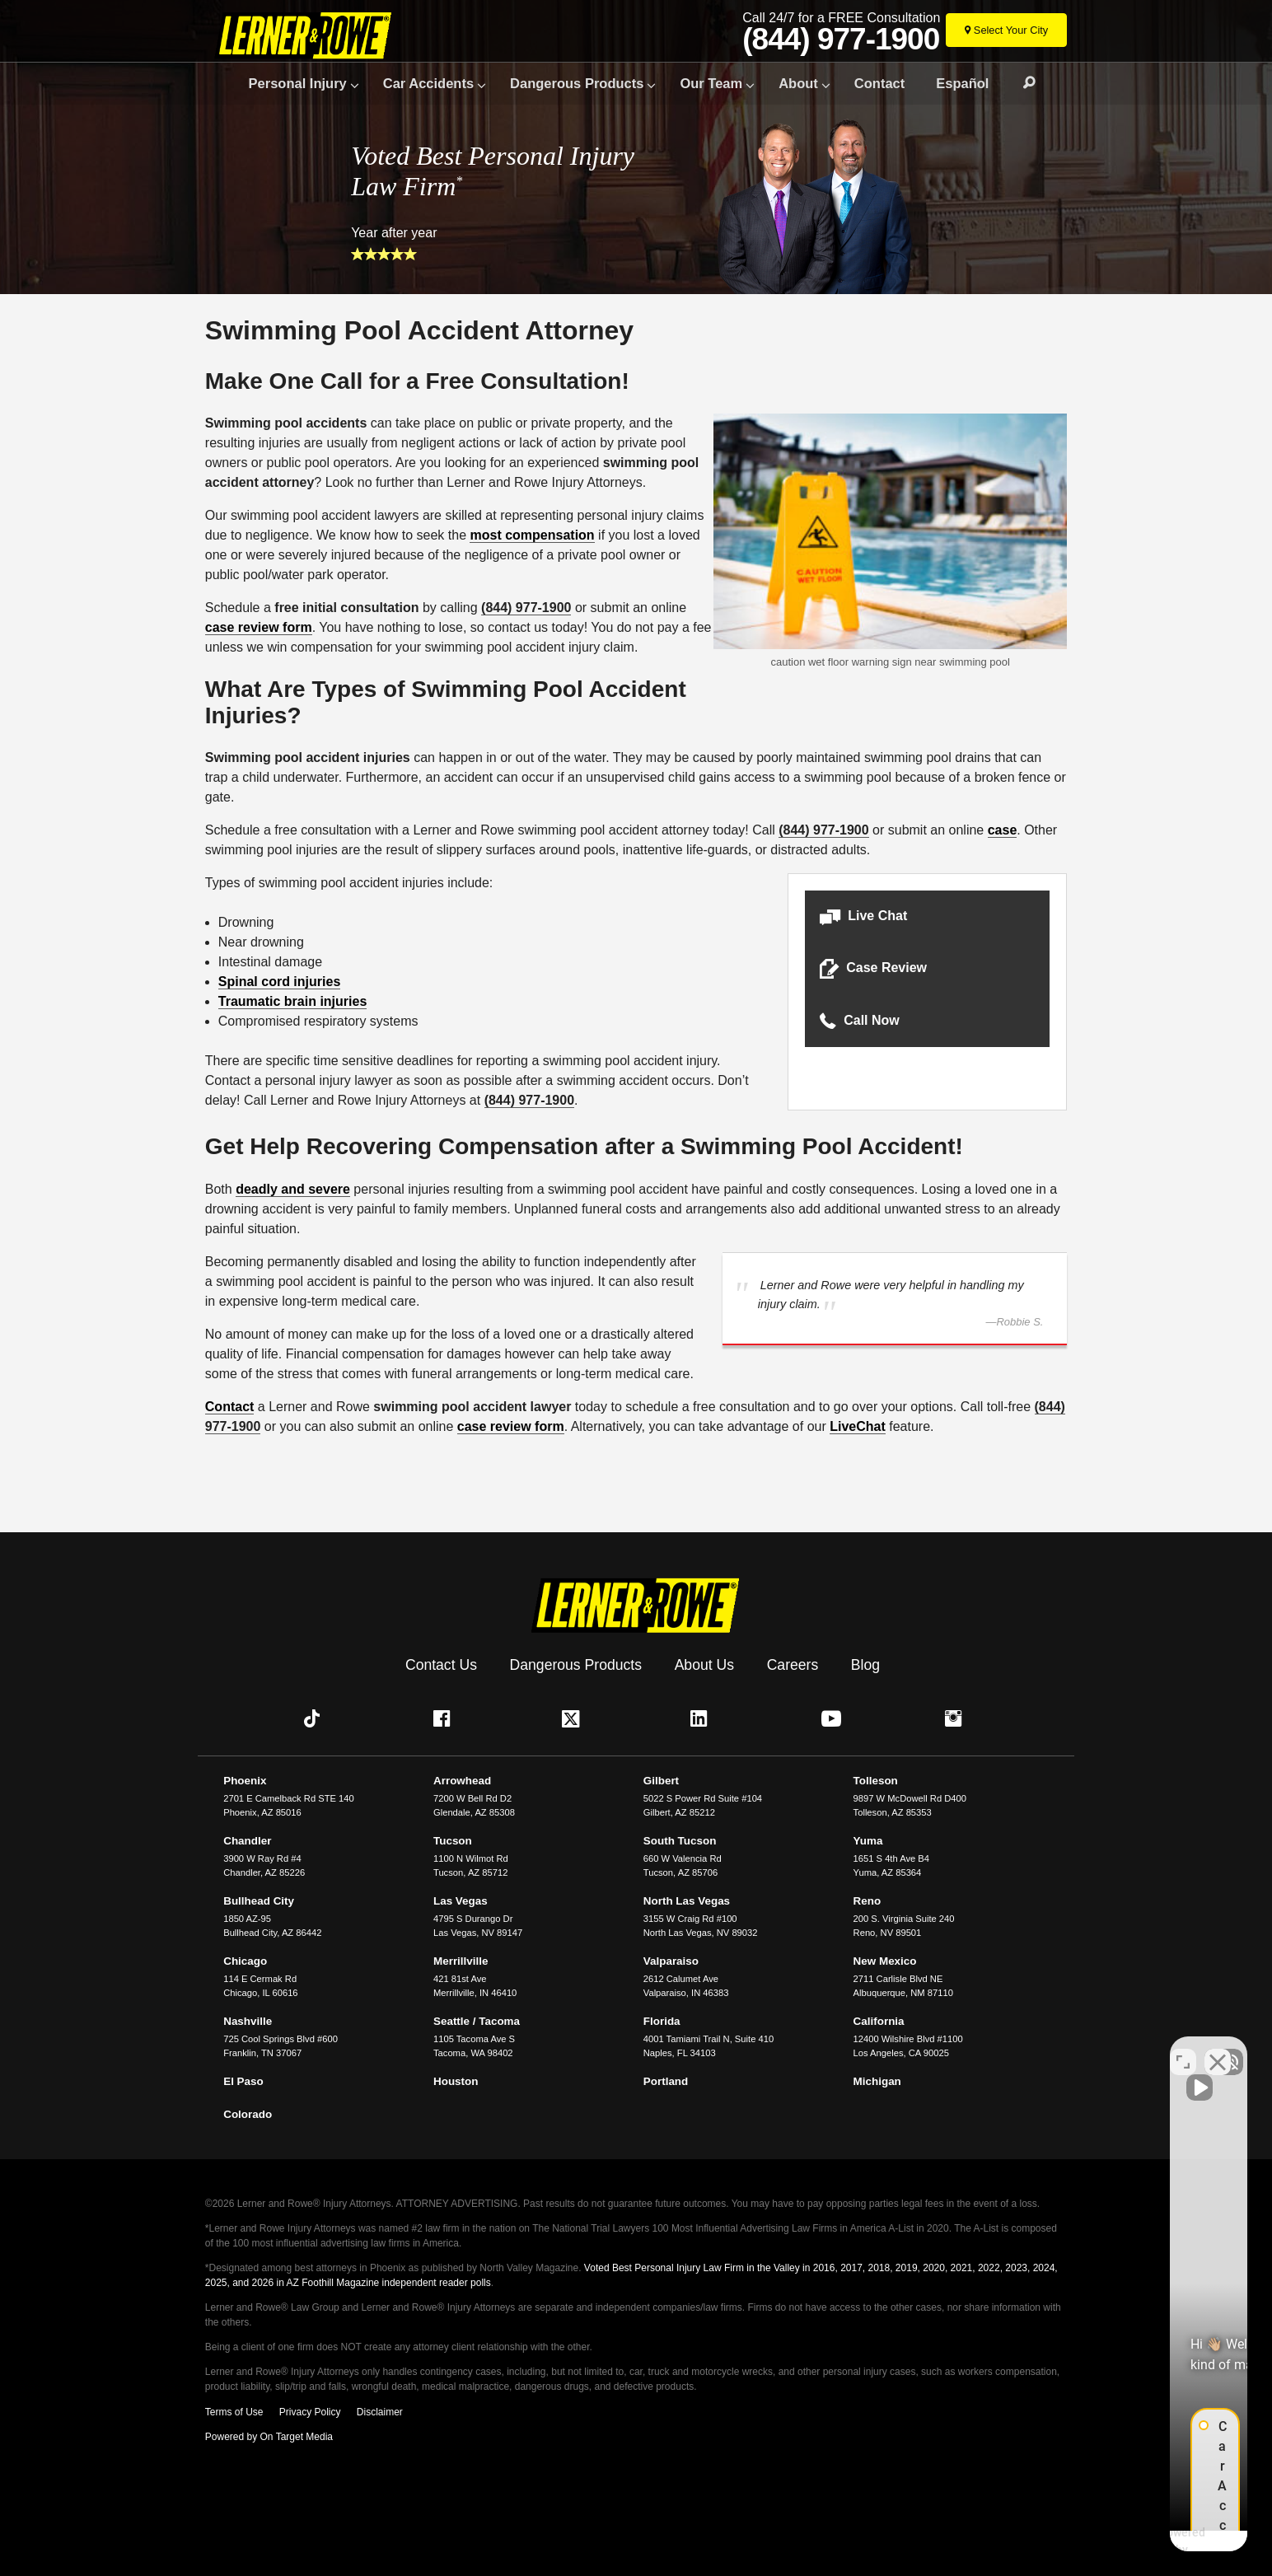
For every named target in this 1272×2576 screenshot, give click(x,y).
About (798, 83)
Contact (879, 83)
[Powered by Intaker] (1132, 2541)
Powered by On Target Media (269, 2437)
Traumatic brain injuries (292, 1001)
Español (962, 83)
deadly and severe (293, 1189)
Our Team (711, 83)
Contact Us (441, 1665)
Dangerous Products (576, 83)
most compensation (532, 535)
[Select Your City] (1006, 30)
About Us (704, 1665)
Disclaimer (380, 2412)
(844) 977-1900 (840, 39)
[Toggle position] (1183, 2049)
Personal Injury (298, 83)
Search (1021, 83)
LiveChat (858, 1426)
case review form (258, 627)
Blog (865, 1665)
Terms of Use (234, 2412)
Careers (793, 1665)
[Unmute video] (980, 2049)
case (1002, 830)
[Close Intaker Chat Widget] (1217, 2049)
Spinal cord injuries (279, 982)
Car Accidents (428, 83)
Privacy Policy (310, 2412)
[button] (927, 916)
